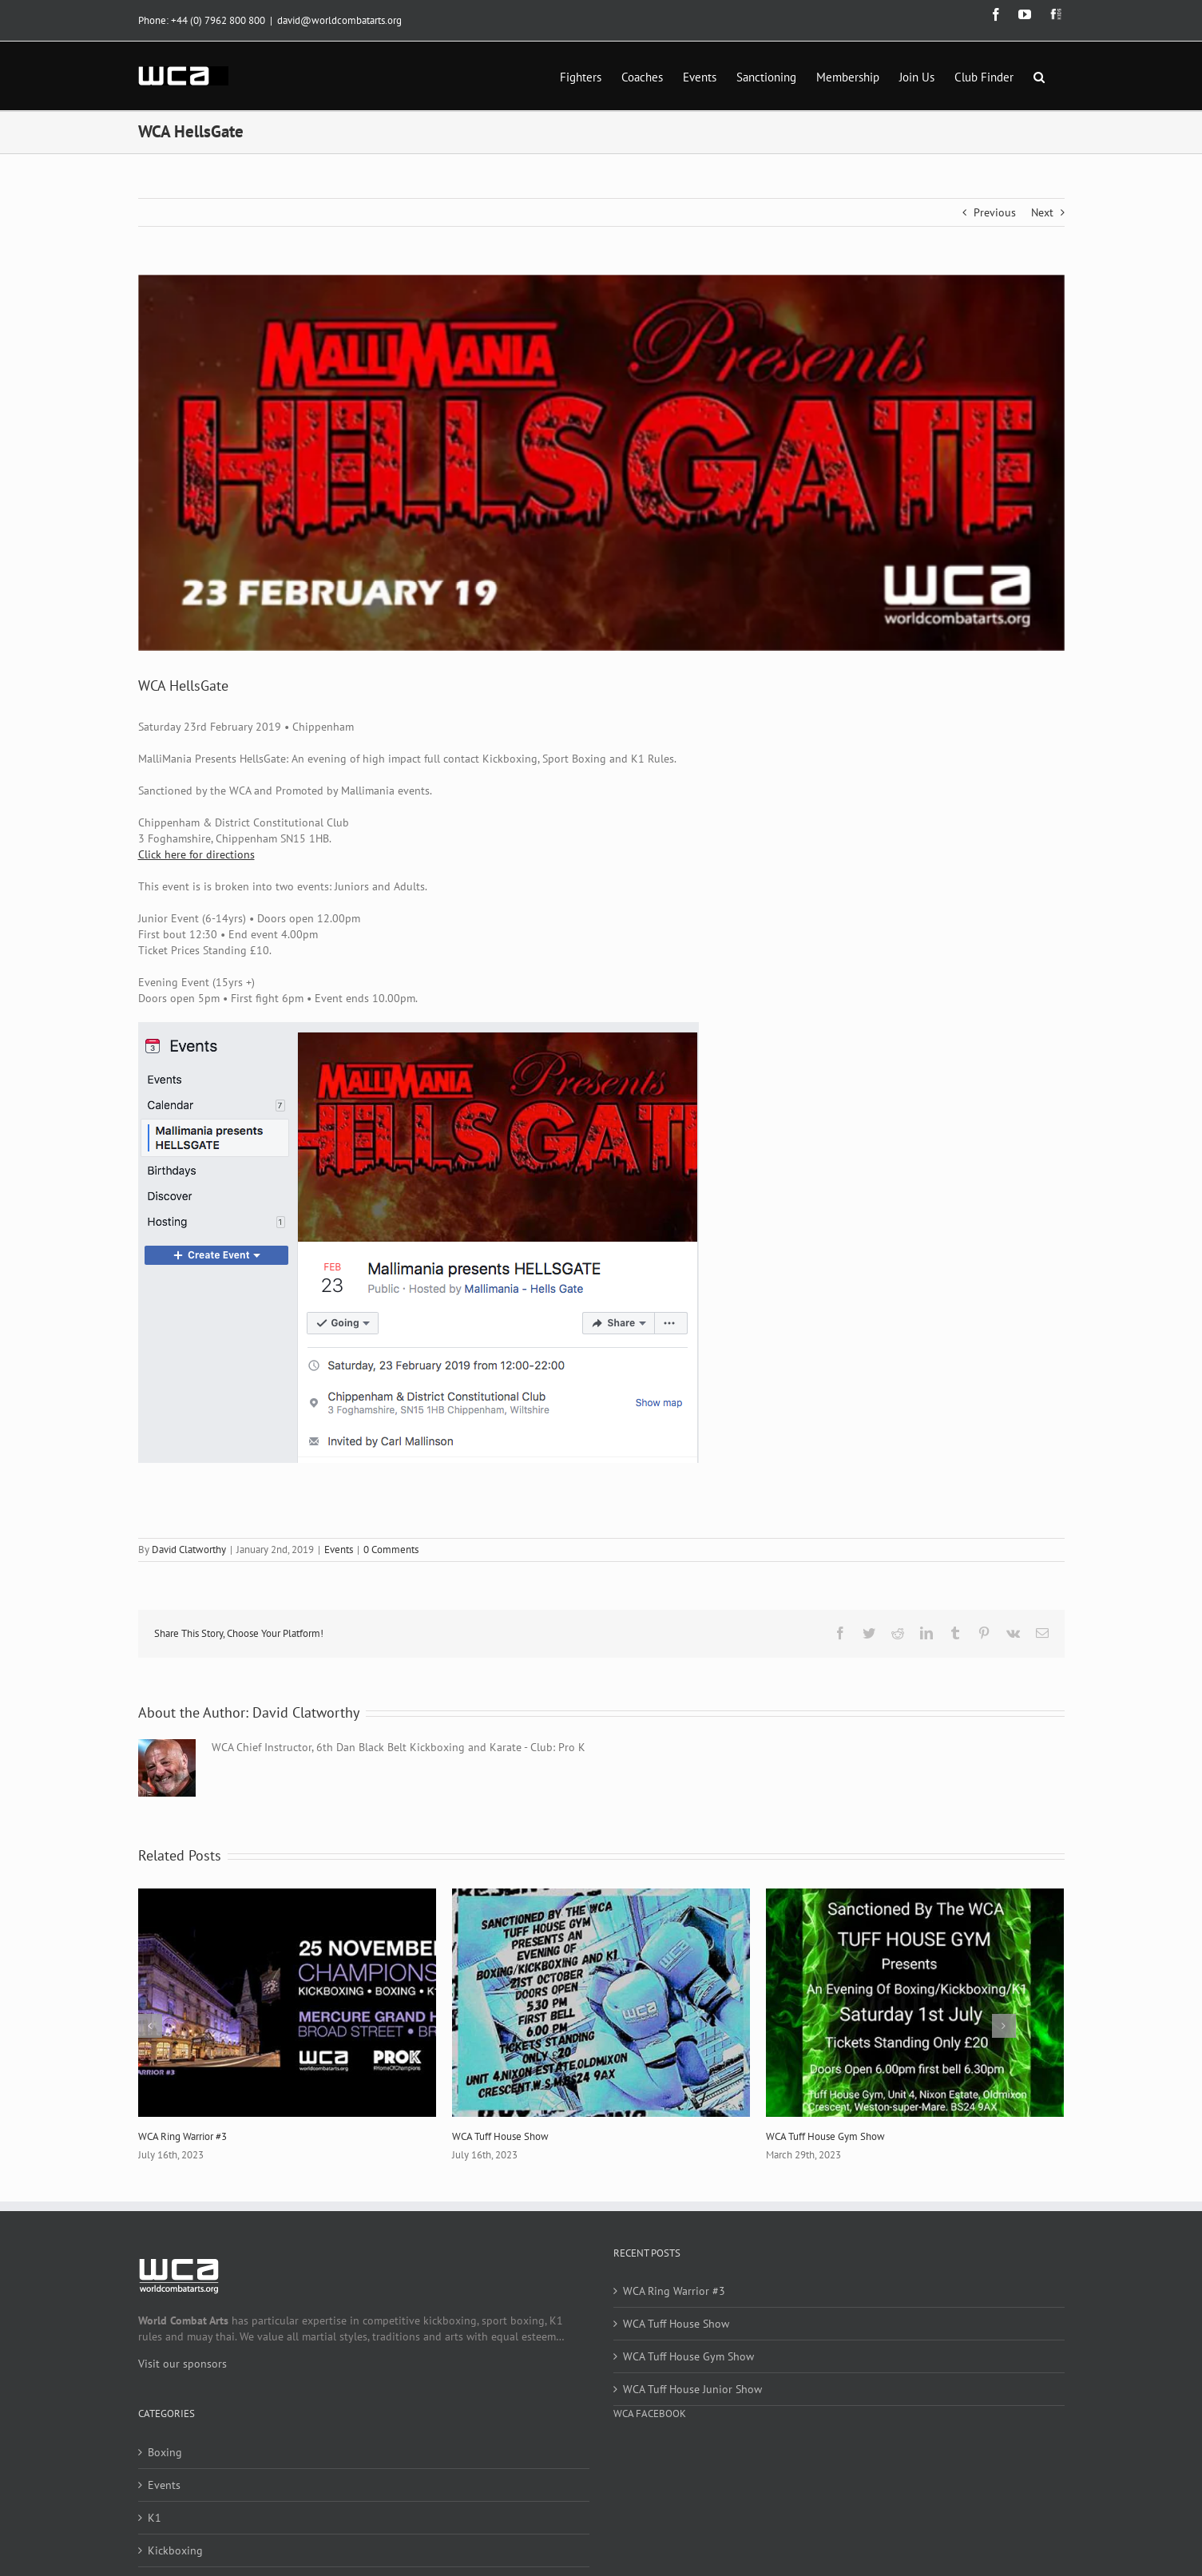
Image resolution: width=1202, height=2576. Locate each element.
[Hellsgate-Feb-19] (601, 463)
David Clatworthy (189, 1549)
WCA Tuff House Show (500, 2136)
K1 (154, 2518)
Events (338, 1549)
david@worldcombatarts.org (339, 20)
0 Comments (391, 1549)
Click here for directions (196, 854)
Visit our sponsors (182, 2363)
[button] (1039, 76)
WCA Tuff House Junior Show (692, 2389)
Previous (995, 212)
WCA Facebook (649, 2413)
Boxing (165, 2452)
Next (1042, 212)
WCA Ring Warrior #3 (182, 2136)
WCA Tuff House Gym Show (825, 2136)
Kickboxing (175, 2550)
